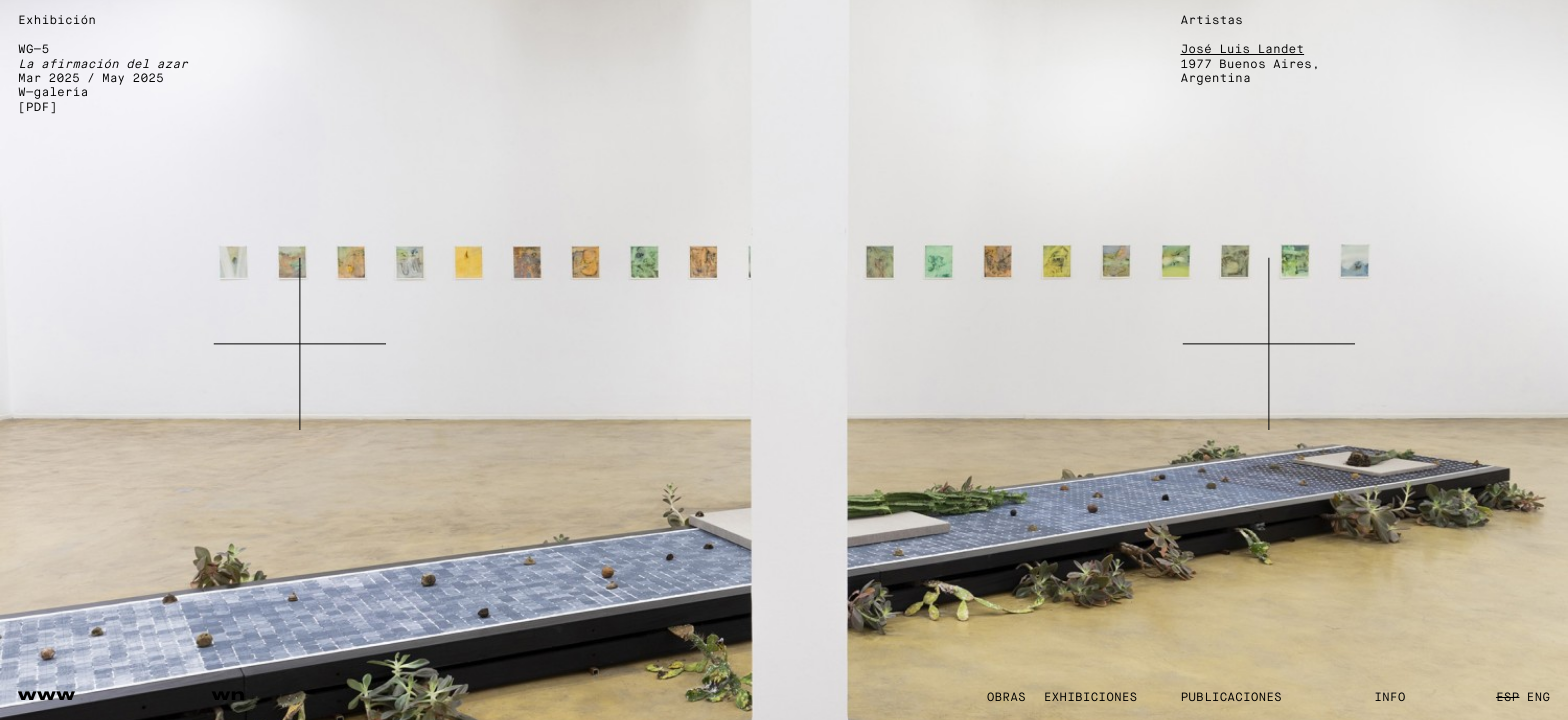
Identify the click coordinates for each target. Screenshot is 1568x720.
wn (229, 695)
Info (1389, 698)
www (47, 695)
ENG (1538, 698)
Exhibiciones (1091, 698)
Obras (1006, 698)
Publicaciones (1231, 698)
